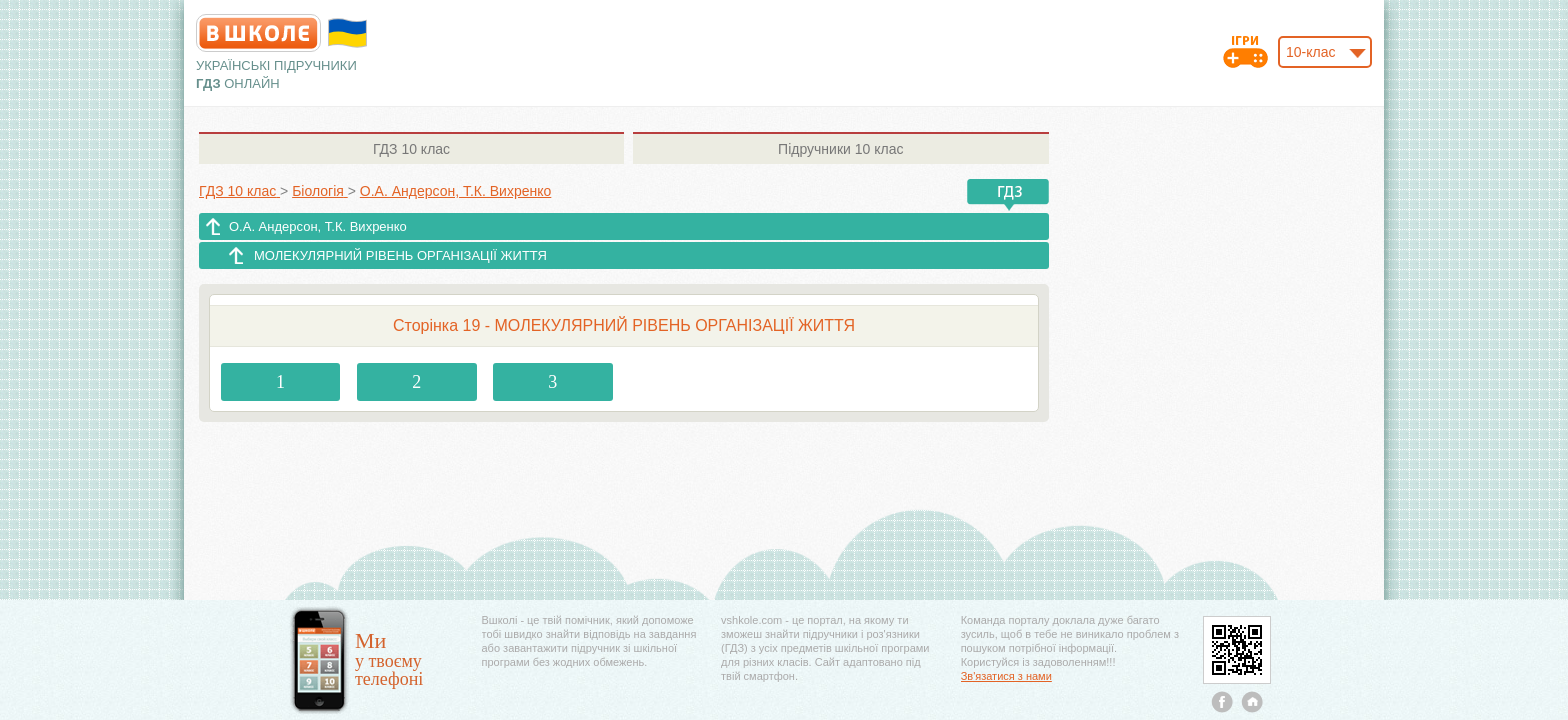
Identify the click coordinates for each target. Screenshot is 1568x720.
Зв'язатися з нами (1006, 676)
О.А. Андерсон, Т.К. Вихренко (318, 226)
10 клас (411, 149)
